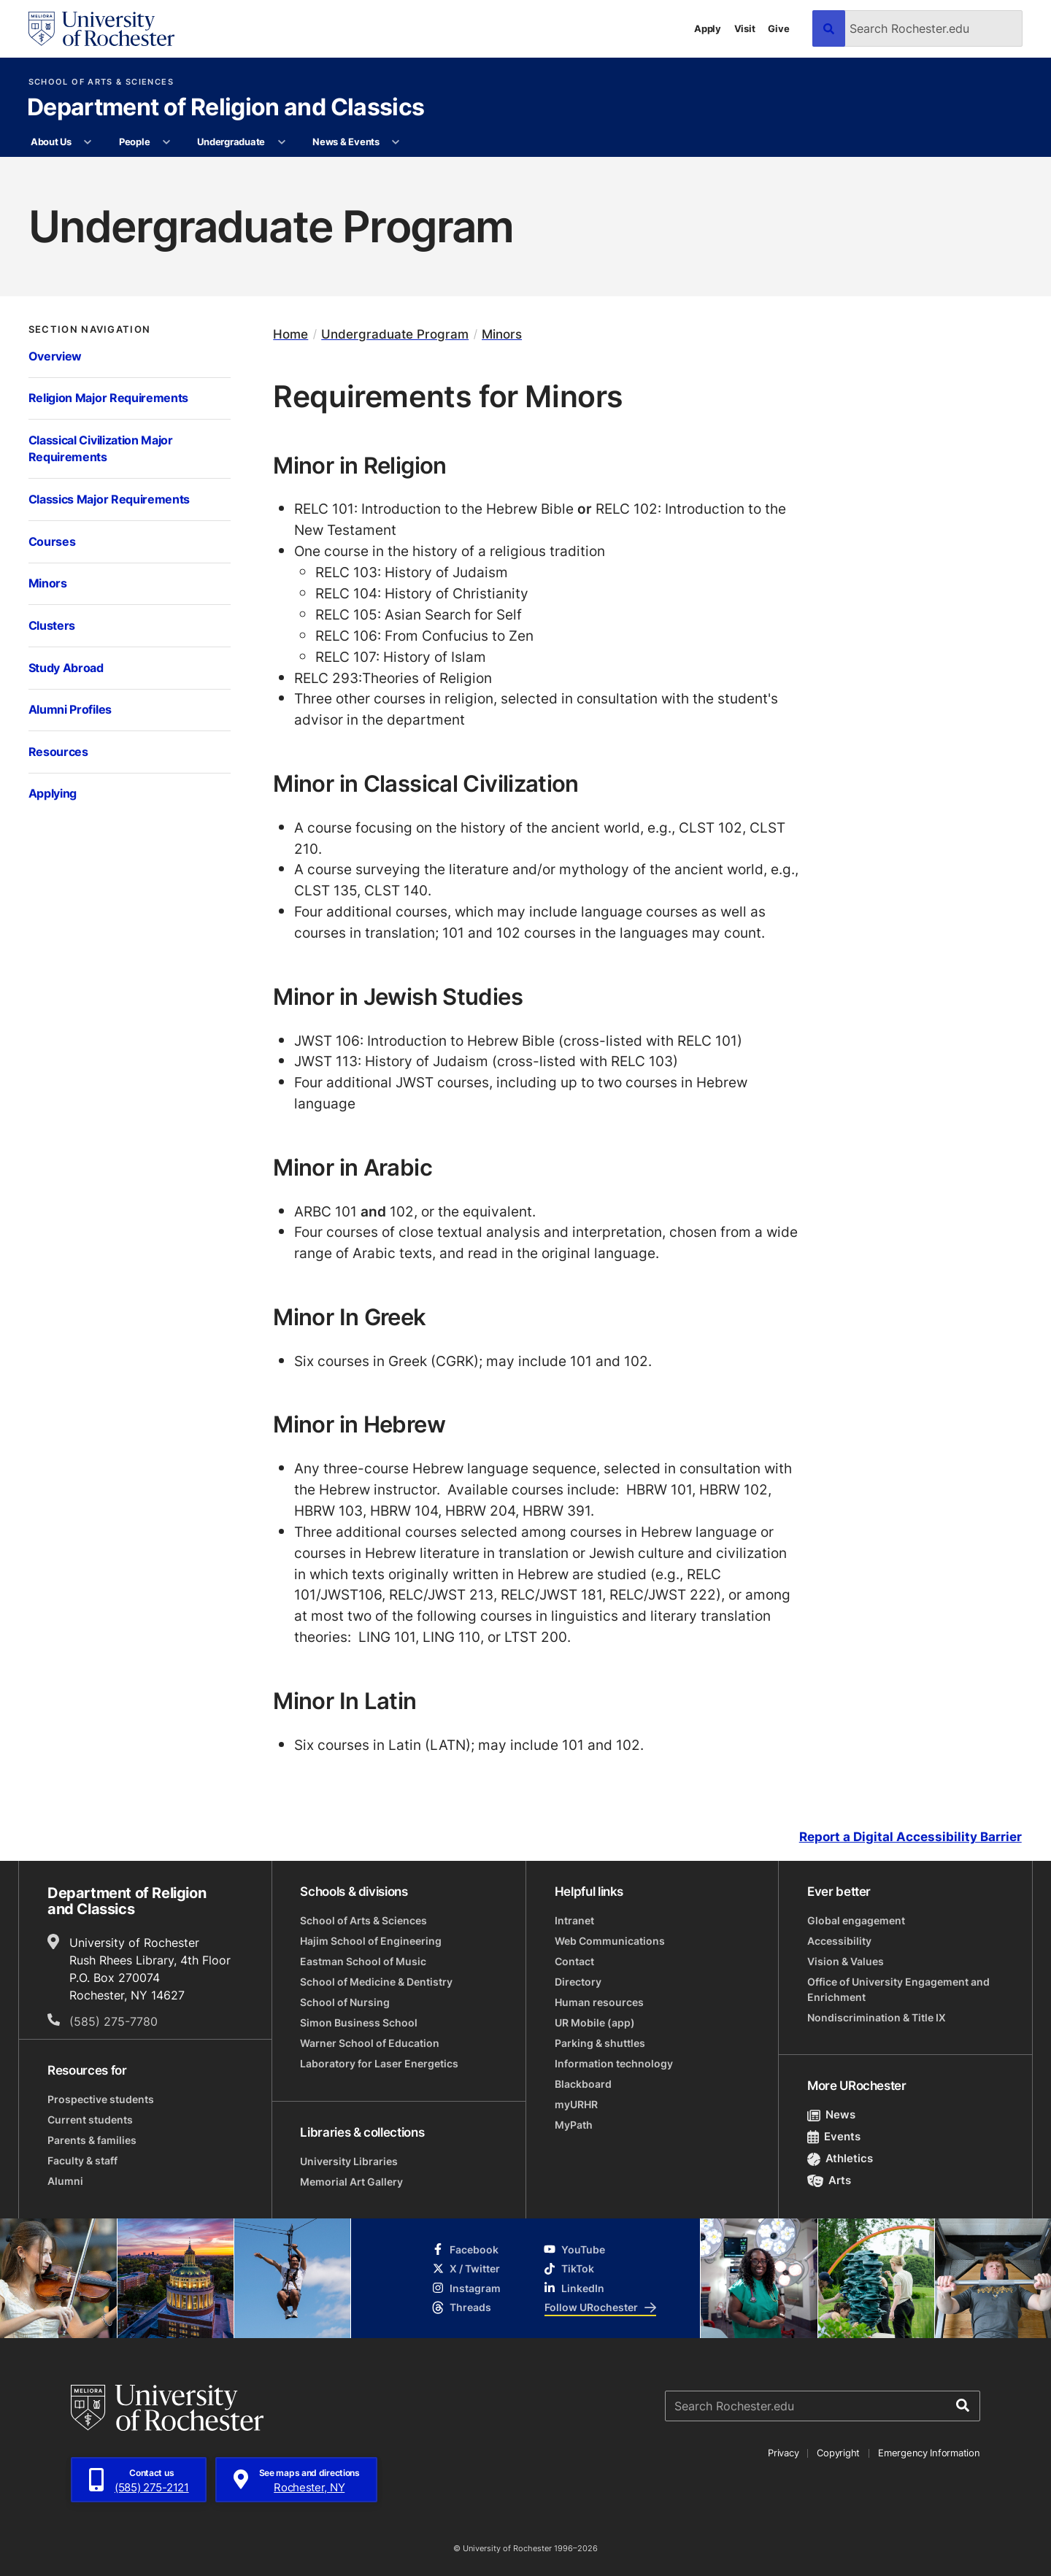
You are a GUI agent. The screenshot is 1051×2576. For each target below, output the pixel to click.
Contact (574, 1961)
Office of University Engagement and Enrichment (898, 1989)
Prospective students (100, 2099)
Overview (55, 356)
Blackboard (583, 2084)
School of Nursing (345, 2002)
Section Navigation (89, 329)
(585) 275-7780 (113, 2021)
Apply (707, 28)
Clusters (52, 625)
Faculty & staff (82, 2160)
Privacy (783, 2452)
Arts (829, 2180)
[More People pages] (167, 142)
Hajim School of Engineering (371, 1941)
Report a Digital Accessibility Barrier (910, 1836)
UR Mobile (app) (595, 2022)
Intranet (574, 1920)
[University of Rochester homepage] (101, 29)
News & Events (346, 141)
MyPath (574, 2125)
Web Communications (610, 1941)
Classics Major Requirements (109, 499)
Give (778, 28)
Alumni (65, 2181)
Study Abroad (66, 668)
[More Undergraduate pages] (281, 142)
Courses (52, 541)
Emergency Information (929, 2452)
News (831, 2114)
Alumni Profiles (70, 709)
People (134, 141)
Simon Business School (358, 2022)
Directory (578, 1982)
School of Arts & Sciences (101, 82)
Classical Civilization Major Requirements (100, 449)
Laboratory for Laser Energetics (379, 2063)
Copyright (838, 2452)
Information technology (614, 2063)
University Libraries (349, 2161)
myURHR (576, 2104)
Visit (744, 28)
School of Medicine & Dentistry (376, 1982)
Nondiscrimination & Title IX (876, 2017)
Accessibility (839, 1941)
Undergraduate (231, 141)
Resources (58, 752)
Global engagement (856, 1920)
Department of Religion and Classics (226, 108)
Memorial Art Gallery (351, 2182)
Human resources (599, 2002)
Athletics (840, 2158)
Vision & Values (845, 1961)
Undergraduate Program (395, 333)
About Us (51, 141)
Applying (52, 793)
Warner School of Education (369, 2043)
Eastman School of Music (363, 1961)
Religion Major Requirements (108, 398)
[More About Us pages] (88, 142)
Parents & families (91, 2140)
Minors (47, 583)
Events (834, 2136)
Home (290, 333)
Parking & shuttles (600, 2043)
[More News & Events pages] (396, 142)
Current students (90, 2119)
